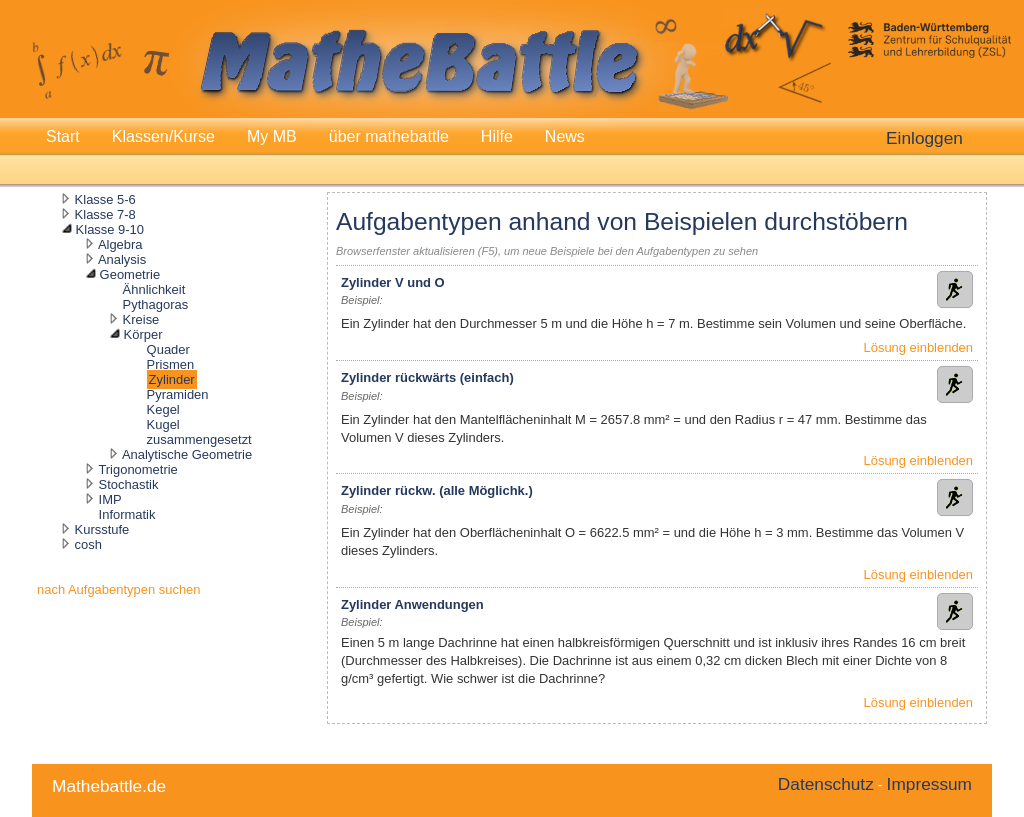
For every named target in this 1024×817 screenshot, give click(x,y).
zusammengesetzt (199, 439)
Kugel (163, 424)
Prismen (171, 364)
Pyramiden (178, 394)
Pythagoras (156, 304)
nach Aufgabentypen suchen (119, 589)
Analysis (122, 259)
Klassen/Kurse (163, 136)
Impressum (929, 784)
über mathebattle (389, 136)
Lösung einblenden (918, 347)
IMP (110, 499)
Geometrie (130, 274)
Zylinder (172, 379)
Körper (143, 334)
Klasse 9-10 (110, 229)
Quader (168, 349)
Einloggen (924, 138)
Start (63, 136)
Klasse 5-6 (105, 199)
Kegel (163, 409)
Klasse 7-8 (105, 214)
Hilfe (497, 136)
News (565, 136)
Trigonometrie (137, 469)
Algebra (120, 244)
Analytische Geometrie (187, 454)
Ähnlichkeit (154, 289)
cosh (88, 544)
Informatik (127, 514)
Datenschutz (826, 784)
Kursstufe (102, 529)
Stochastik (129, 484)
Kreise (141, 319)
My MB (272, 136)
